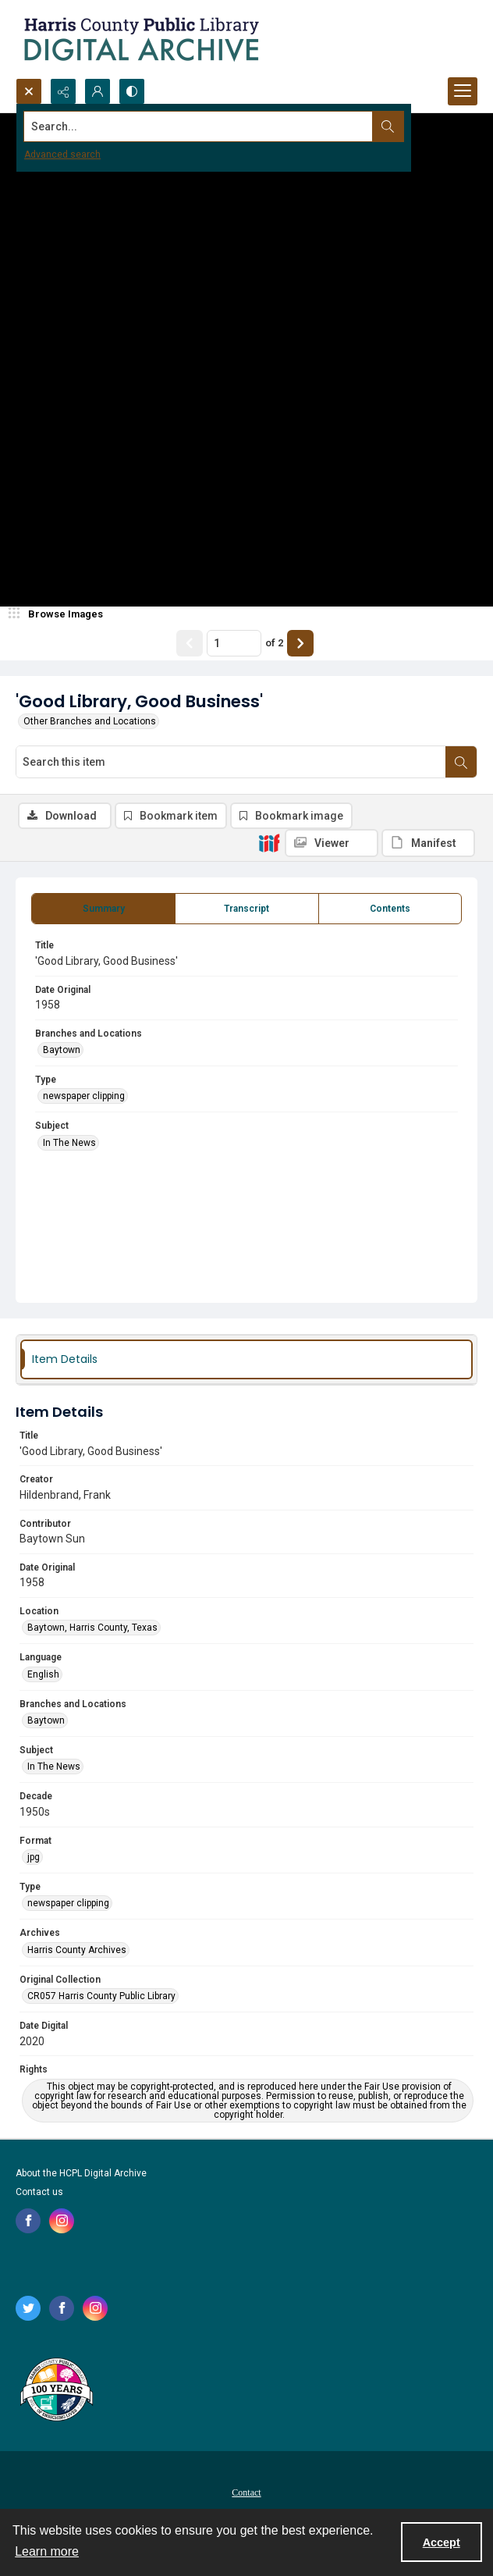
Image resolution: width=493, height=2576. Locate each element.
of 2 (274, 643)
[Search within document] (461, 761)
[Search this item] (230, 761)
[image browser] (58, 614)
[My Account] (97, 91)
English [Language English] (43, 1674)
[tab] (103, 908)
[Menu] (462, 91)
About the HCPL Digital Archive (81, 2173)
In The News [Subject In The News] (69, 1142)
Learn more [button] (47, 2551)
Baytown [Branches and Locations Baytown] (61, 1049)
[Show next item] (300, 643)
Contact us (39, 2191)
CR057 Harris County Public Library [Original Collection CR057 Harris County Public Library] (101, 1996)
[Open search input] (28, 91)
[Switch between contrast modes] (131, 91)
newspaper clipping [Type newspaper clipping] (84, 1096)
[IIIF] (269, 842)
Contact (246, 2492)
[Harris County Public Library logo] (56, 2391)
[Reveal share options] (63, 91)
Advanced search (62, 154)
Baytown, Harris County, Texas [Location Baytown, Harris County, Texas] (92, 1627)
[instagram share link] (61, 2220)
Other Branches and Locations (89, 721)
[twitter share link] (28, 2308)
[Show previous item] (189, 643)
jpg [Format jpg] (33, 1857)
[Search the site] (198, 126)
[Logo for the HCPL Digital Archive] (140, 39)
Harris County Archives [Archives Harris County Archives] (76, 1949)
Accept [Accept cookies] (441, 2542)
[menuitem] (246, 2491)
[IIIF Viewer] (331, 843)
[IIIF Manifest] (428, 843)
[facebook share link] (28, 2220)
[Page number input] (234, 643)
